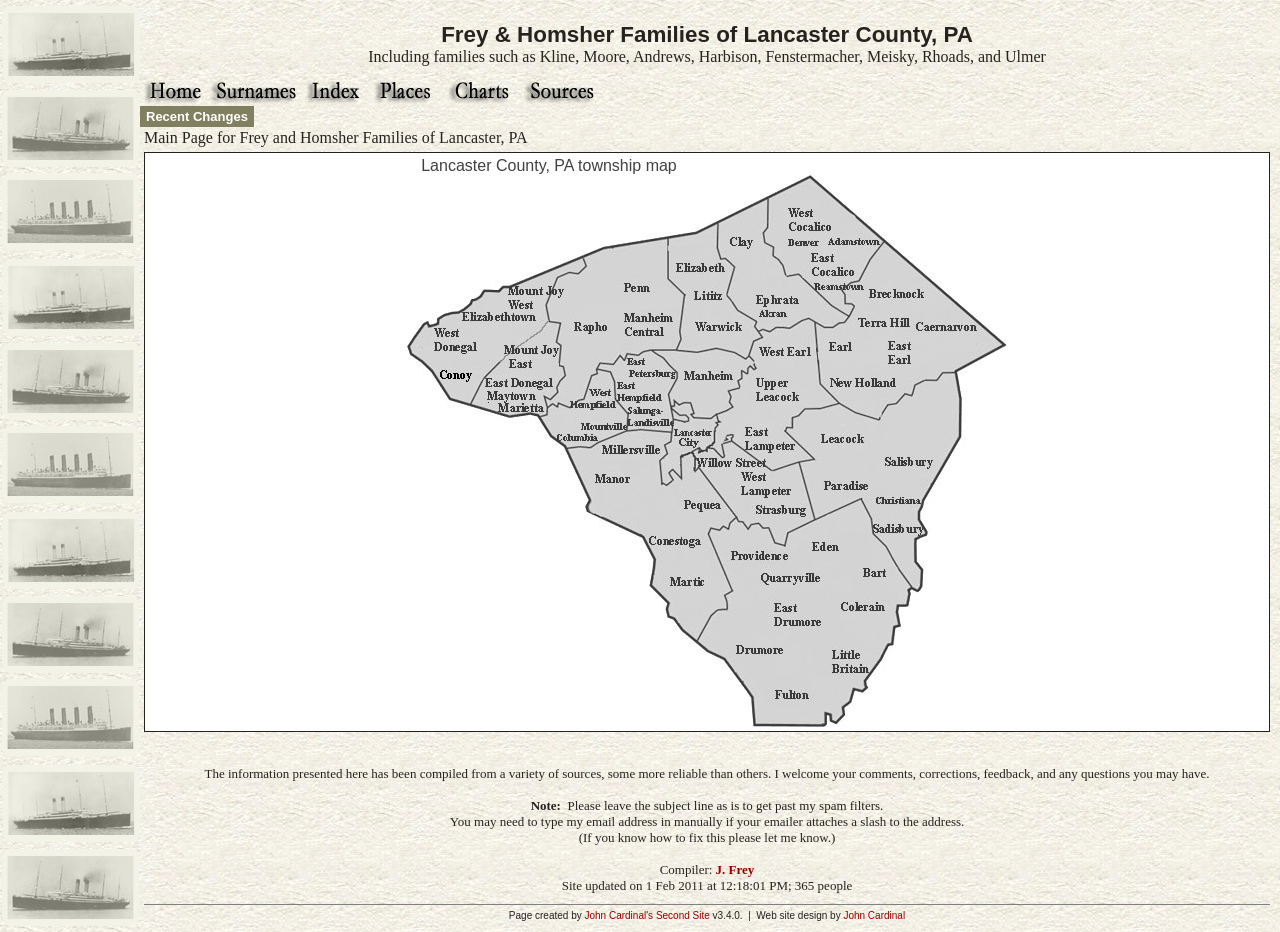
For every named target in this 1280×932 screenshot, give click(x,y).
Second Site (683, 915)
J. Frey (735, 869)
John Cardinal (874, 915)
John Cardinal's (618, 915)
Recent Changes (197, 116)
